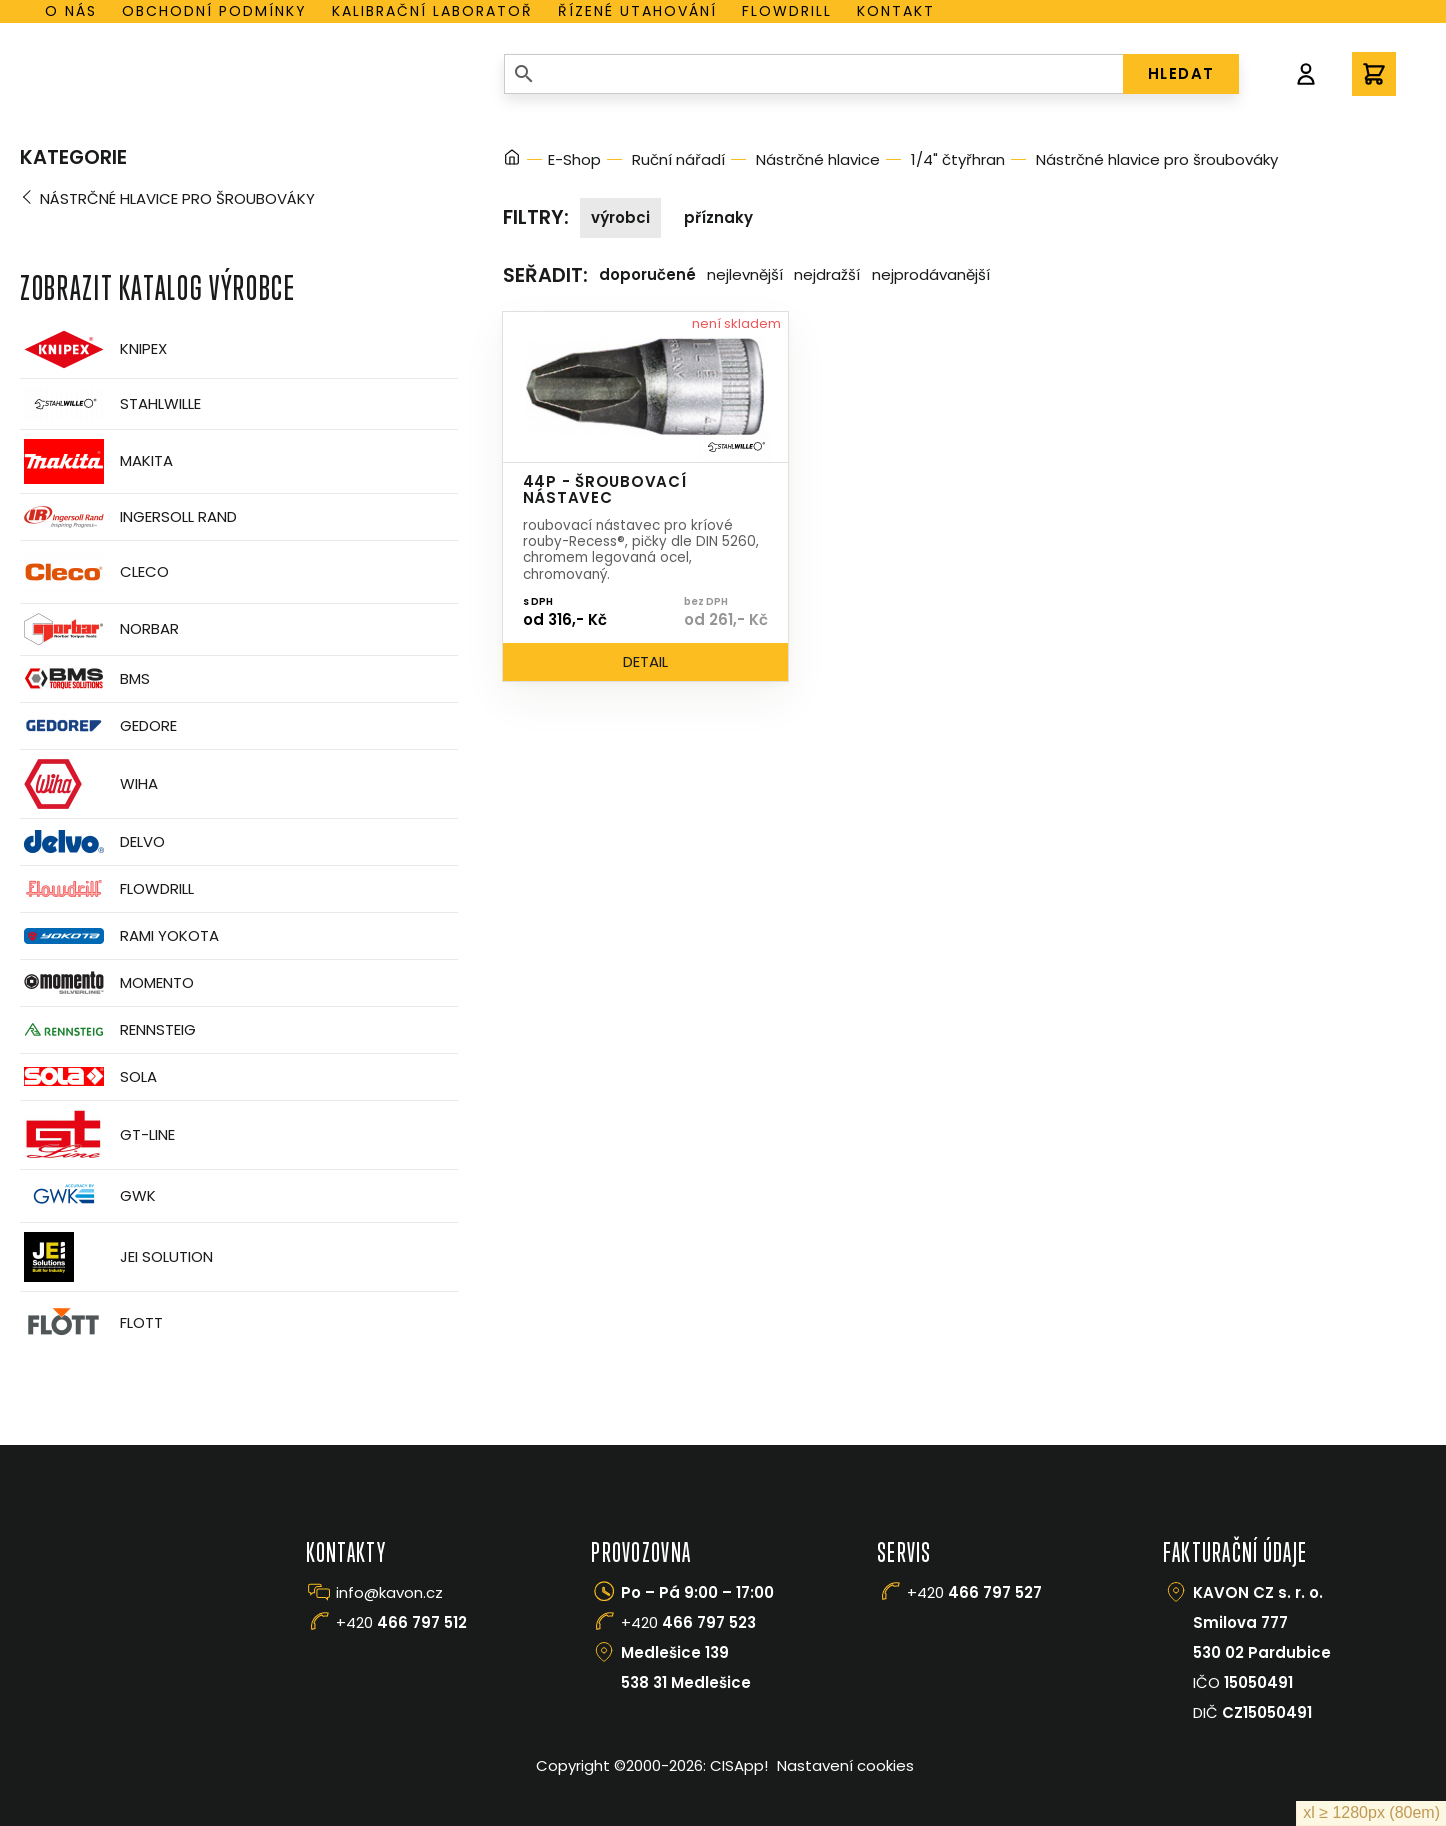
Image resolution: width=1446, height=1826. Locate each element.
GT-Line (97, 1135)
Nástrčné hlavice (818, 159)
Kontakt (896, 11)
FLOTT (91, 1323)
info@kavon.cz (389, 1592)
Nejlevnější (745, 274)
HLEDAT (1181, 73)
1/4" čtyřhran (958, 159)
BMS (85, 678)
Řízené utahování (637, 11)
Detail (645, 661)
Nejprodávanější (931, 274)
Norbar (99, 629)
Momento (107, 982)
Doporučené (647, 274)
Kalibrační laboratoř (432, 11)
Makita (96, 461)
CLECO (94, 572)
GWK (88, 1196)
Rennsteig (108, 1030)
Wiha (89, 784)
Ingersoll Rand (128, 517)
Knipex (93, 349)
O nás (71, 11)
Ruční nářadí (678, 159)
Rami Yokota (119, 936)
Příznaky (718, 217)
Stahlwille (110, 404)
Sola (88, 1076)
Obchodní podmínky (214, 11)
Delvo (92, 841)
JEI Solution (116, 1257)
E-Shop (574, 159)
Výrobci (620, 217)
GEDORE (98, 726)
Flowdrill (787, 11)
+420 (401, 1622)
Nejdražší (827, 274)
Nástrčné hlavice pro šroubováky (177, 198)
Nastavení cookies (845, 1765)
